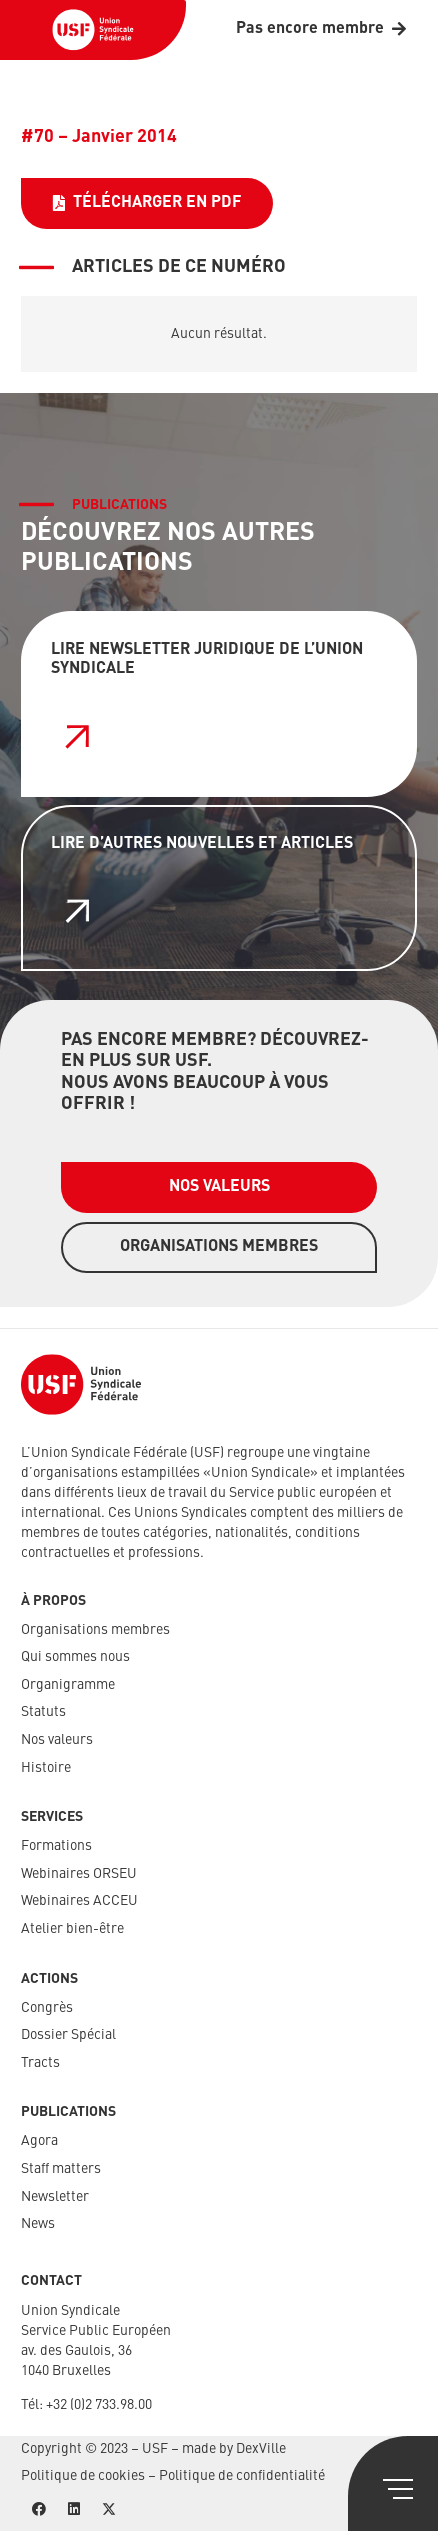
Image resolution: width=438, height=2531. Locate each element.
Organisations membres (95, 1630)
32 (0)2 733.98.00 (102, 2405)
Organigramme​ (68, 1685)
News (38, 2224)
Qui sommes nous (75, 1657)
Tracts (40, 2063)
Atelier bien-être (72, 1929)
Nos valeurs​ (57, 1740)
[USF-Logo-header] (93, 30)
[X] (108, 2509)
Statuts (43, 1712)
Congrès (47, 2008)
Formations (56, 1846)
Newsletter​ (55, 2197)
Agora (39, 2141)
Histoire (46, 1768)
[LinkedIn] (73, 2509)
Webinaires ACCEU (79, 1901)
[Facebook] (38, 2509)
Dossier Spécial (68, 2035)
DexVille (261, 2449)
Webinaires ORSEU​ (79, 1874)
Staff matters (61, 2169)
